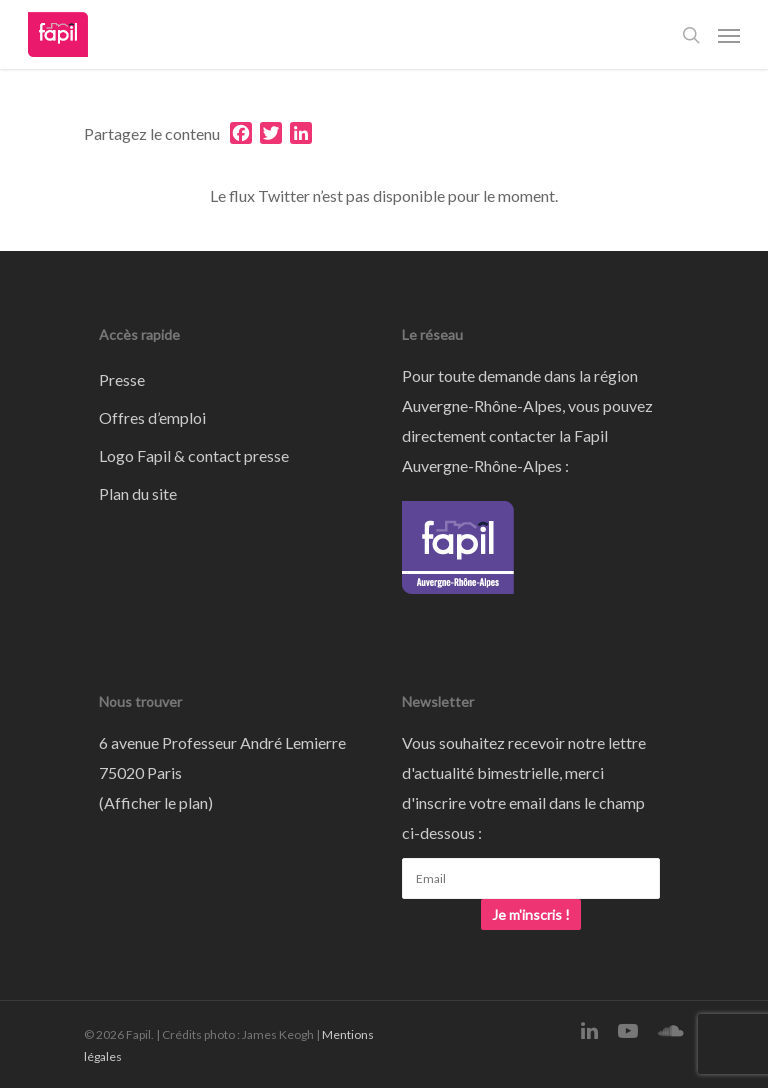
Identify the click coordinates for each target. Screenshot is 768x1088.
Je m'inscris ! (531, 914)
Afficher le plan (156, 802)
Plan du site (138, 493)
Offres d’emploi (152, 417)
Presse (122, 379)
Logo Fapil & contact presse (194, 455)
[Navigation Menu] (729, 35)
